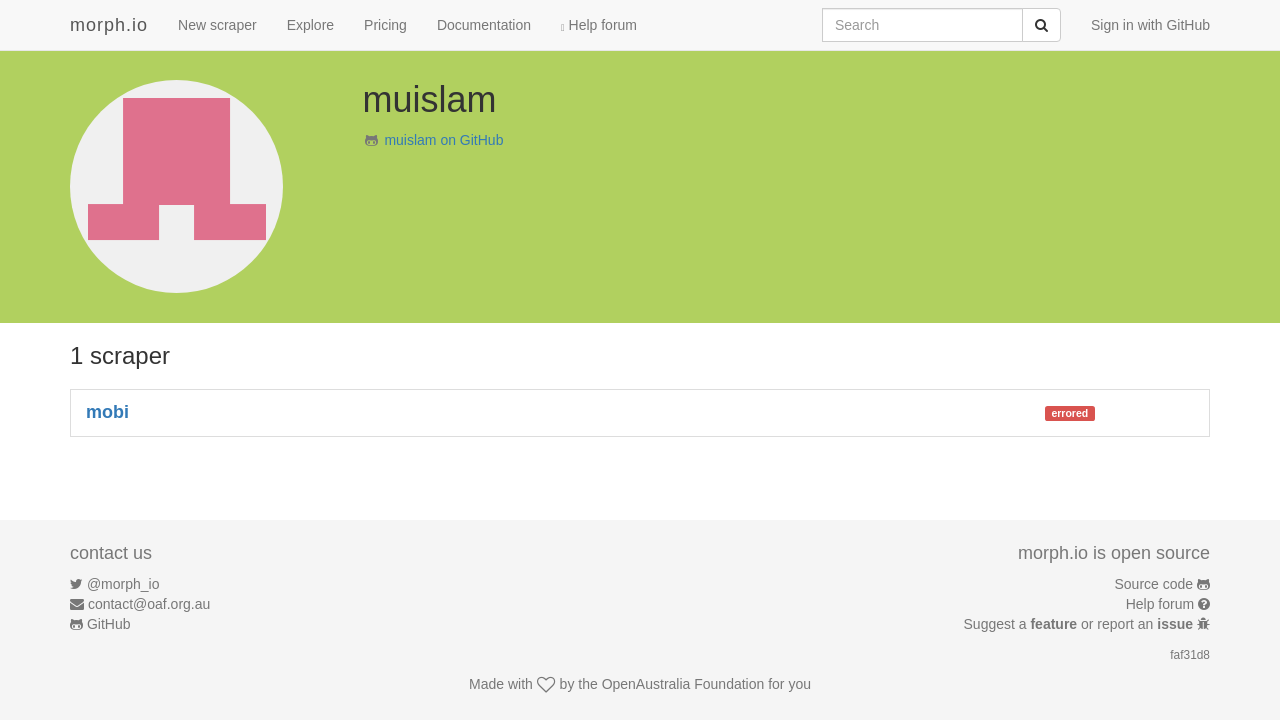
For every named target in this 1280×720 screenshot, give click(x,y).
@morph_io (123, 584)
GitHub (109, 624)
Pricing (385, 25)
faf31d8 (1190, 655)
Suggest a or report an (1080, 624)
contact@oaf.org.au (149, 604)
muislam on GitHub (443, 140)
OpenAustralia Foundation (683, 684)
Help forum (599, 25)
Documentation (484, 25)
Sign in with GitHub (1150, 25)
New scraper (217, 25)
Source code (1154, 584)
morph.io (109, 25)
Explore (310, 25)
